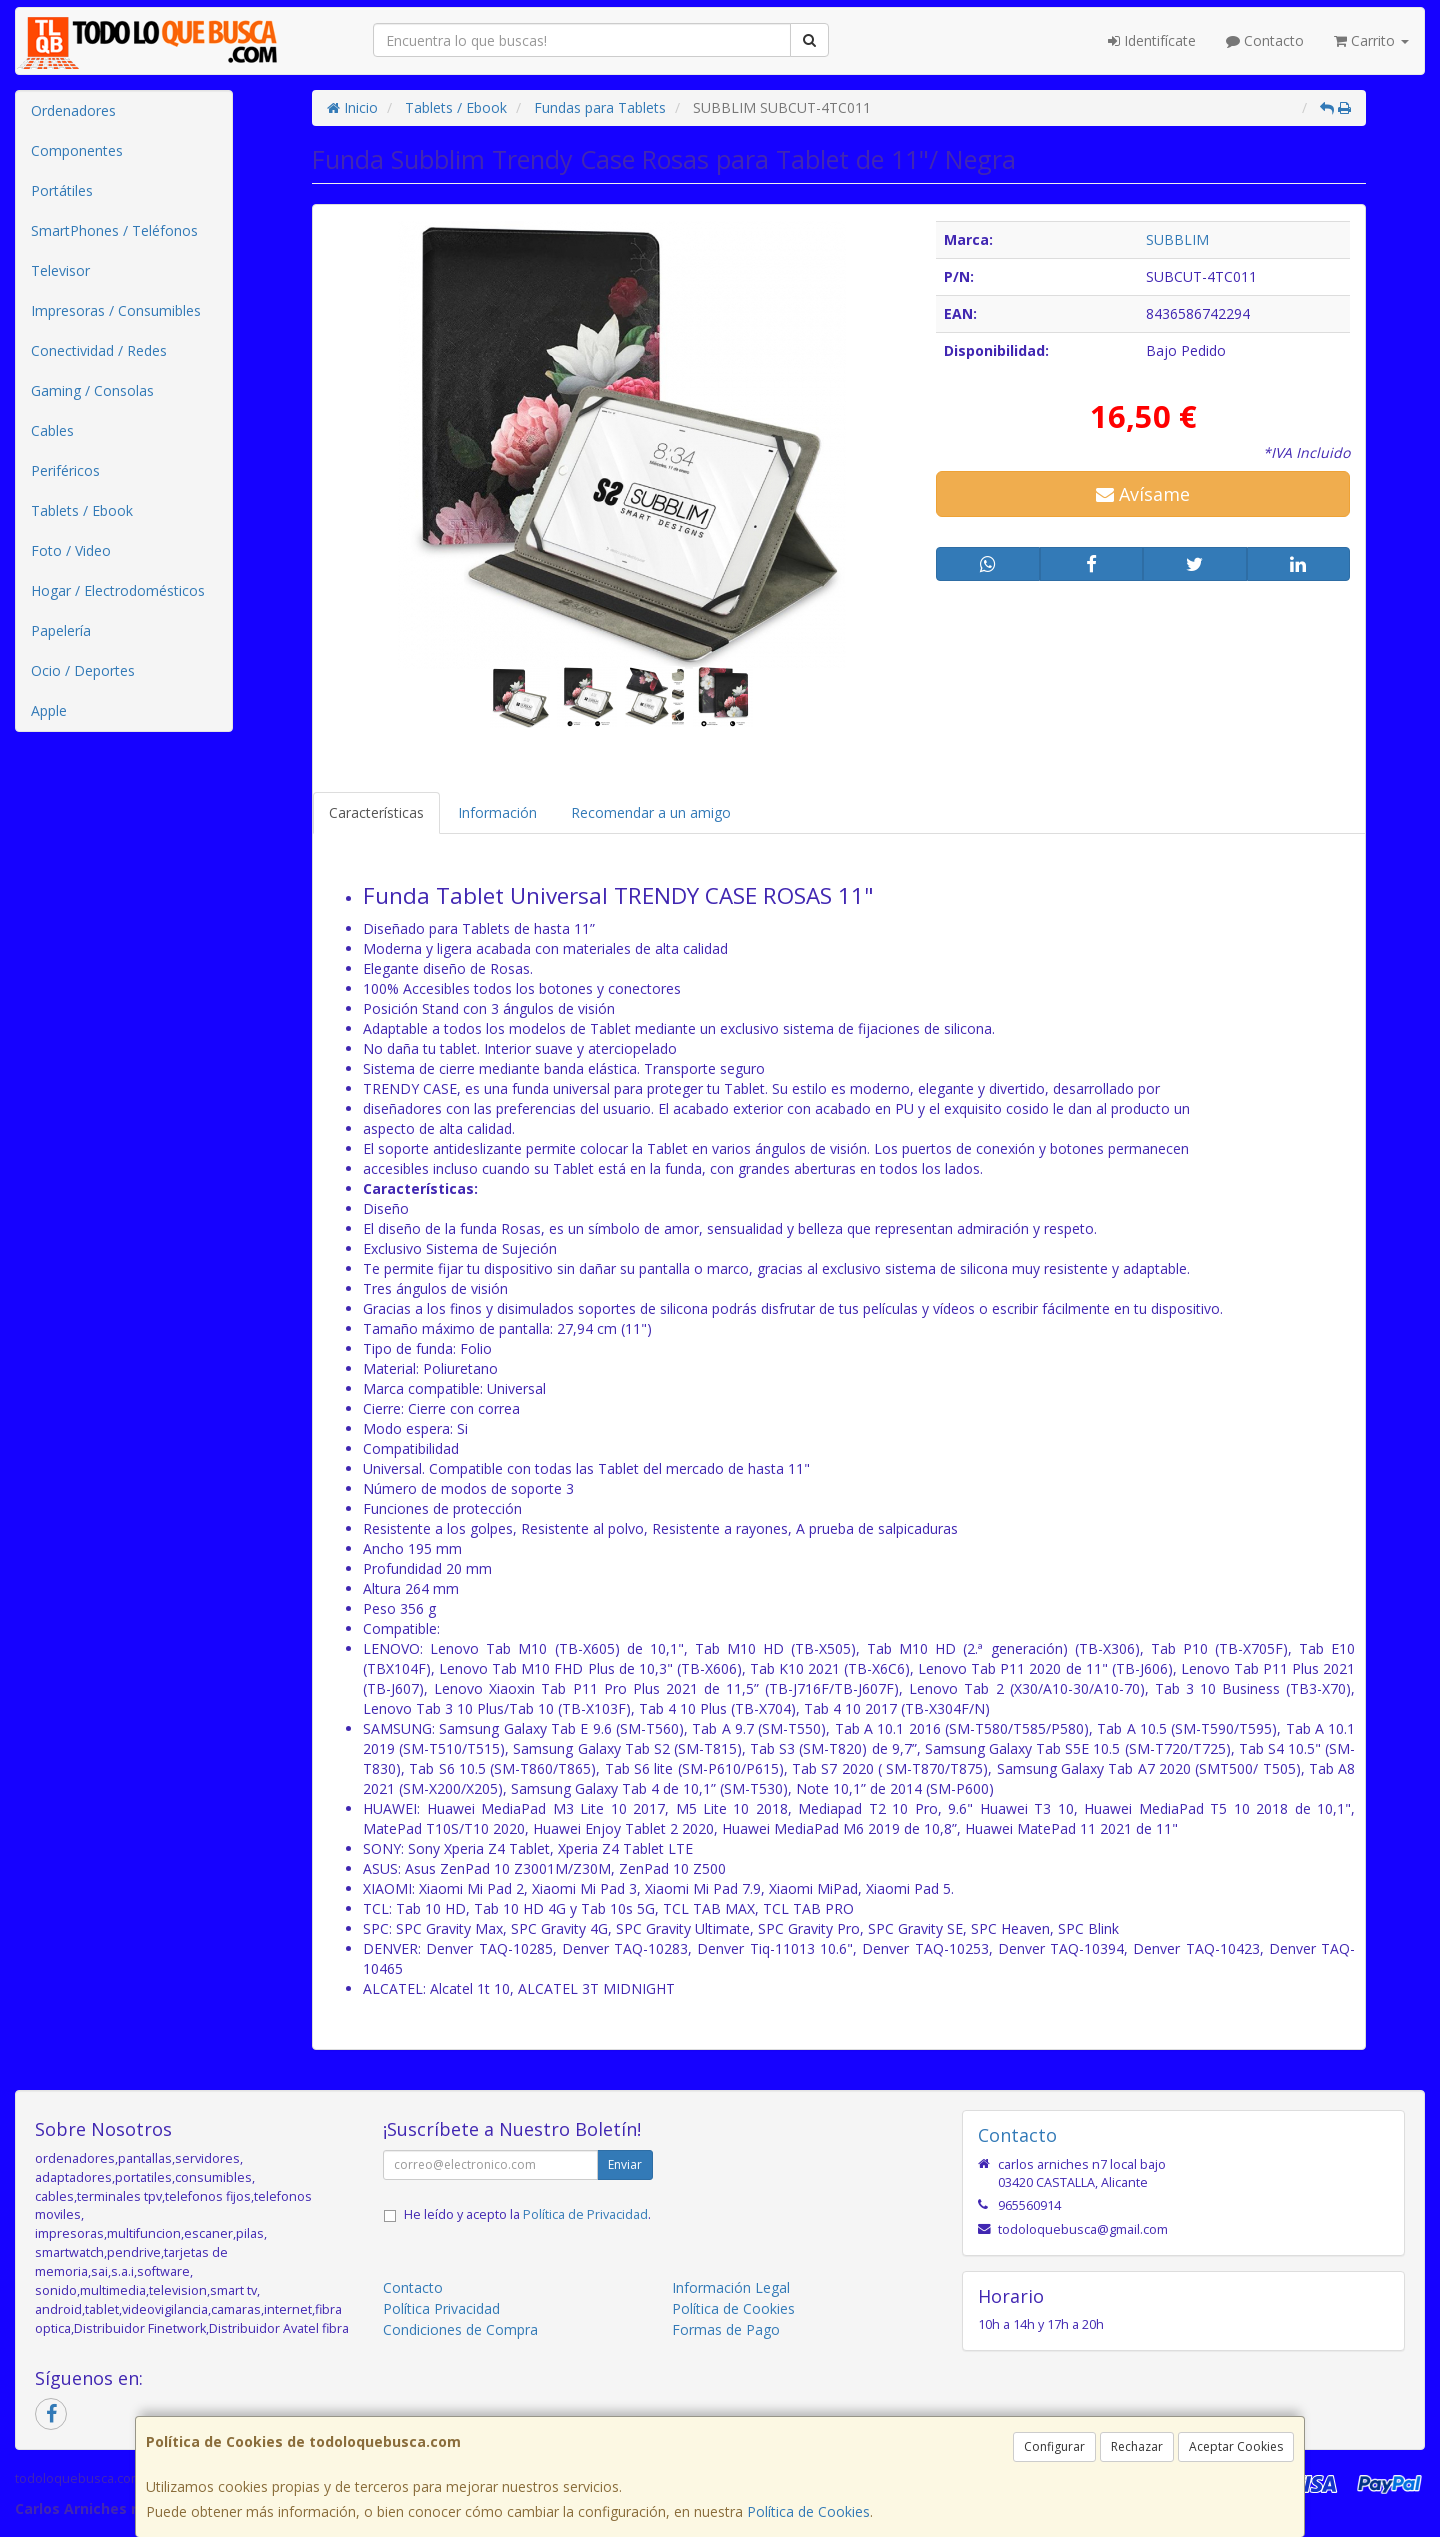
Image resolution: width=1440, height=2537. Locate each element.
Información (497, 812)
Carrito (1371, 40)
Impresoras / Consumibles (116, 310)
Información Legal (731, 2287)
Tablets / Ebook (82, 510)
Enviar (625, 2164)
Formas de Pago (726, 2329)
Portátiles (62, 190)
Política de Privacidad (585, 2214)
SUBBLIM (1177, 239)
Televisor (60, 270)
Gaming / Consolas (92, 390)
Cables (52, 430)
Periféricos (65, 470)
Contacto (1265, 40)
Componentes (77, 150)
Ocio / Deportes (83, 670)
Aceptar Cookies (1236, 2446)
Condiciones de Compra (460, 2329)
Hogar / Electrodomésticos (118, 590)
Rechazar (1137, 2446)
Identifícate (1152, 40)
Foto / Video (71, 550)
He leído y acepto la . (527, 2214)
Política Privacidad (441, 2308)
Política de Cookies (808, 2511)
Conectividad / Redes (99, 350)
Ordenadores (73, 110)
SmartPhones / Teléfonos (114, 230)
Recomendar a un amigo (651, 812)
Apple (49, 710)
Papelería (61, 630)
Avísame (1143, 494)
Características (376, 812)
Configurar (1054, 2446)
